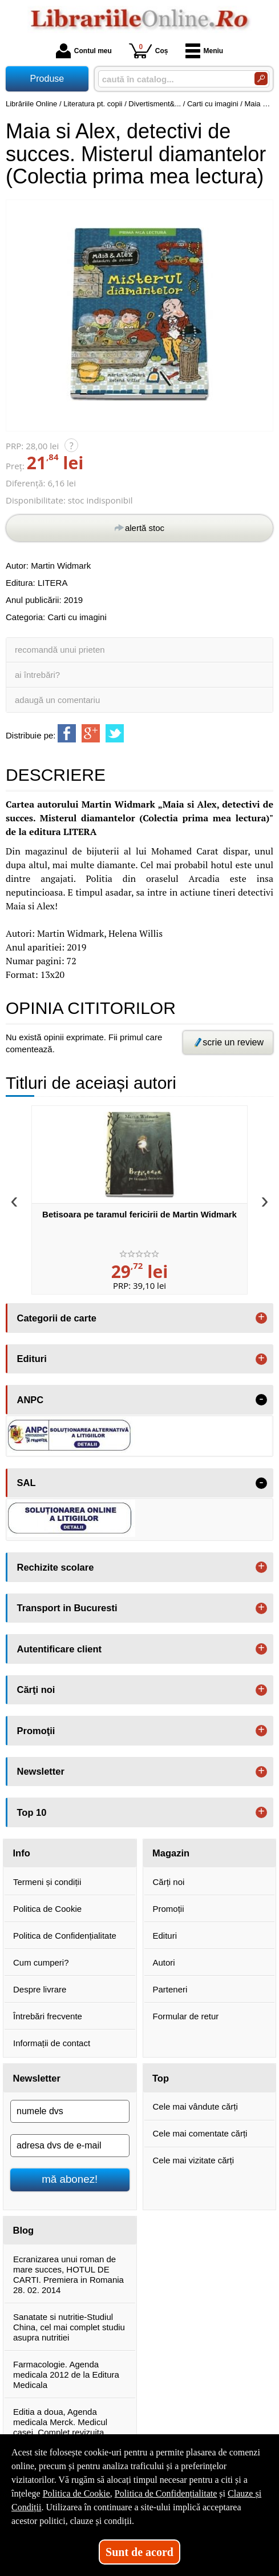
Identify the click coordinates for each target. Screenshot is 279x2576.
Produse (47, 78)
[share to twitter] (115, 733)
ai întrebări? (37, 675)
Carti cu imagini (76, 617)
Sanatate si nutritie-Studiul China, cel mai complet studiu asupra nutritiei (69, 2327)
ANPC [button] (30, 1400)
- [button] (261, 1399)
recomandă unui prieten (60, 649)
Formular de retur (186, 2016)
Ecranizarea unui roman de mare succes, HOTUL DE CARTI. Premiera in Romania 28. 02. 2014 (68, 2274)
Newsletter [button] (40, 1771)
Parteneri (170, 1989)
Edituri (165, 1935)
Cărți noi (169, 1882)
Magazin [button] (170, 1853)
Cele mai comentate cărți (200, 2133)
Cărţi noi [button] (36, 1689)
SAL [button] (26, 1482)
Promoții (168, 1909)
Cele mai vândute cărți (195, 2106)
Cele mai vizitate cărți (193, 2160)
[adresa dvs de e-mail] (70, 2145)
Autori (164, 1962)
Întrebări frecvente (47, 2016)
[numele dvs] (70, 2111)
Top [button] (160, 2078)
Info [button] (21, 1853)
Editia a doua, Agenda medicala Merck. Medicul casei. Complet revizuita (60, 2422)
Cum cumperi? (41, 1962)
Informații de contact (51, 2043)
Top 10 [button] (32, 1812)
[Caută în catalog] (261, 78)
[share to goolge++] (91, 733)
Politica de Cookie (47, 1909)
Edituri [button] (32, 1358)
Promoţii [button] (36, 1731)
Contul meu (84, 50)
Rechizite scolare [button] (55, 1567)
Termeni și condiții (47, 1882)
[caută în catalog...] (171, 79)
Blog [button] (23, 2230)
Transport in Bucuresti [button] (67, 1608)
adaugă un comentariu (57, 700)
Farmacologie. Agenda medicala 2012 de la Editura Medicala (66, 2374)
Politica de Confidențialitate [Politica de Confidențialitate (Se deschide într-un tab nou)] (166, 2493)
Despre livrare (39, 1989)
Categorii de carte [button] (56, 1318)
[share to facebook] (67, 733)
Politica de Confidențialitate (64, 1935)
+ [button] (261, 1318)
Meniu (204, 50)
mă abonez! (70, 2179)
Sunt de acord (139, 2552)
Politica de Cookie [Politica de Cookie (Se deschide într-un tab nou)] (76, 2493)
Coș (148, 50)
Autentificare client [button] (59, 1649)
